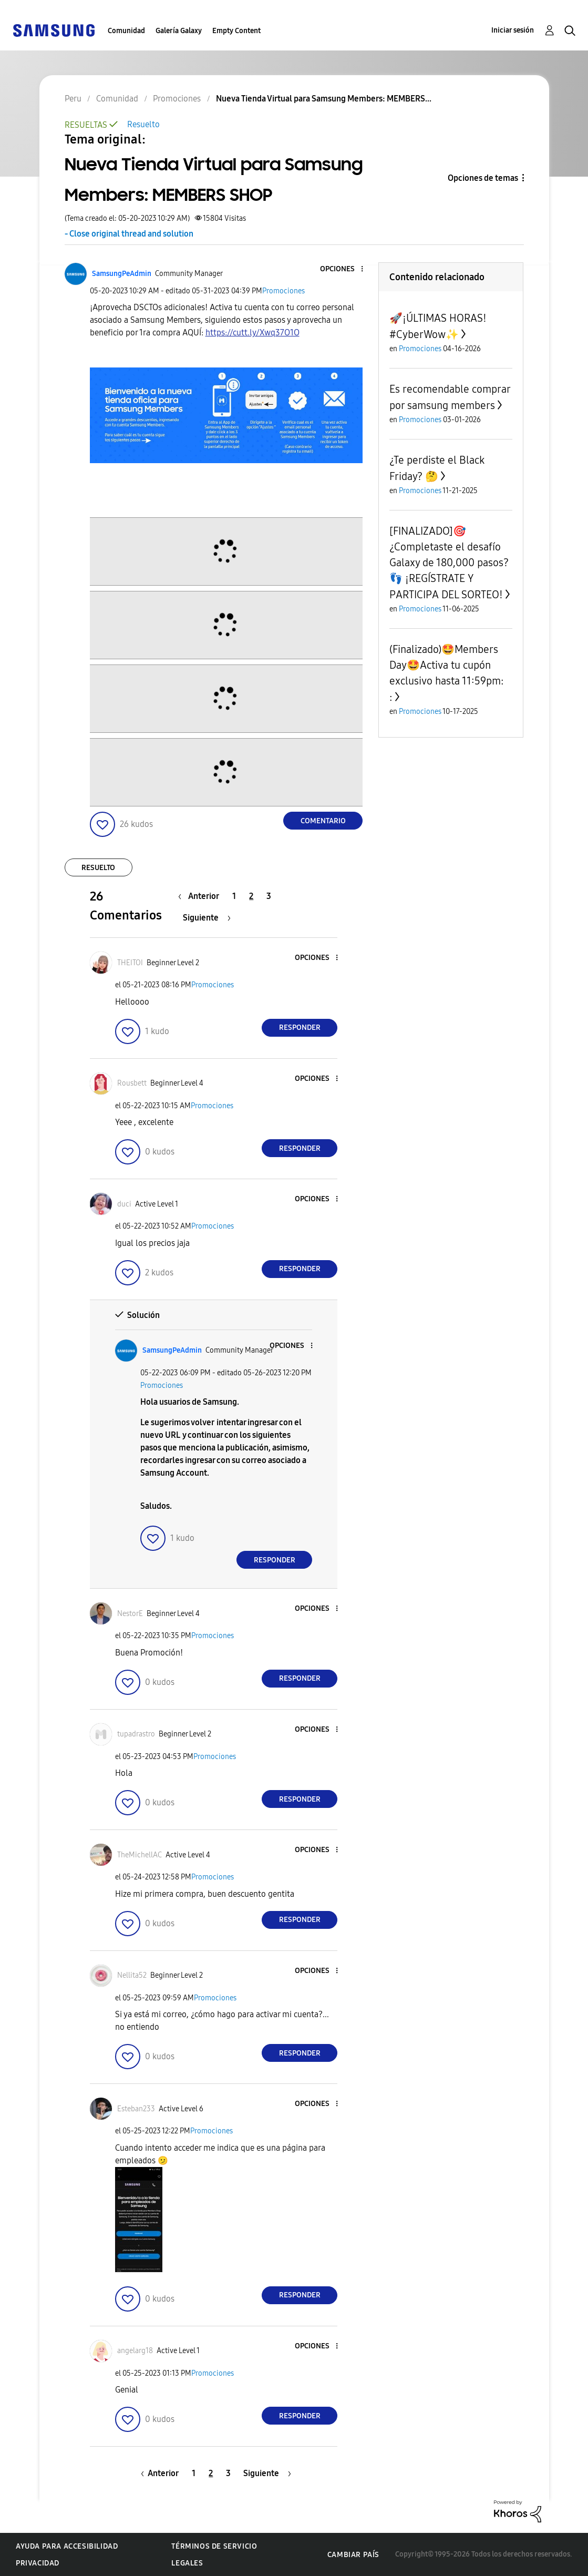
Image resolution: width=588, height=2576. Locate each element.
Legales (187, 2563)
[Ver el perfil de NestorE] (130, 1613)
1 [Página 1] (234, 896)
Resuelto (143, 124)
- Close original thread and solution (129, 234)
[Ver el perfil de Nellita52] (132, 1975)
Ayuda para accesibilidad (67, 2546)
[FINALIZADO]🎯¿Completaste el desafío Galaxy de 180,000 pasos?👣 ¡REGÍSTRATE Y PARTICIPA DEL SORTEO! (449, 563)
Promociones (283, 291)
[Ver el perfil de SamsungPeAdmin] (121, 273)
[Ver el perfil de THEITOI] (130, 962)
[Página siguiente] (207, 917)
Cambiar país (353, 2554)
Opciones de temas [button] (483, 178)
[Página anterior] (201, 896)
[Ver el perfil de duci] (124, 1204)
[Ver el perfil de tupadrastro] (136, 1734)
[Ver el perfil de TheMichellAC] (139, 1855)
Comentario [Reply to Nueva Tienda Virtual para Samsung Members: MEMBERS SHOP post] (323, 820)
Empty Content (236, 30)
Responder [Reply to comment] (300, 1027)
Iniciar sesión (512, 30)
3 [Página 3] (268, 896)
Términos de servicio (214, 2546)
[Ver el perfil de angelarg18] (135, 2350)
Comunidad (126, 30)
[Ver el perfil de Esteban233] (136, 2108)
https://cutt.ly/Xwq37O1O (252, 333)
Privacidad (37, 2563)
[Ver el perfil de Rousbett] (132, 1083)
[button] (344, 269)
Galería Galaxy (179, 30)
